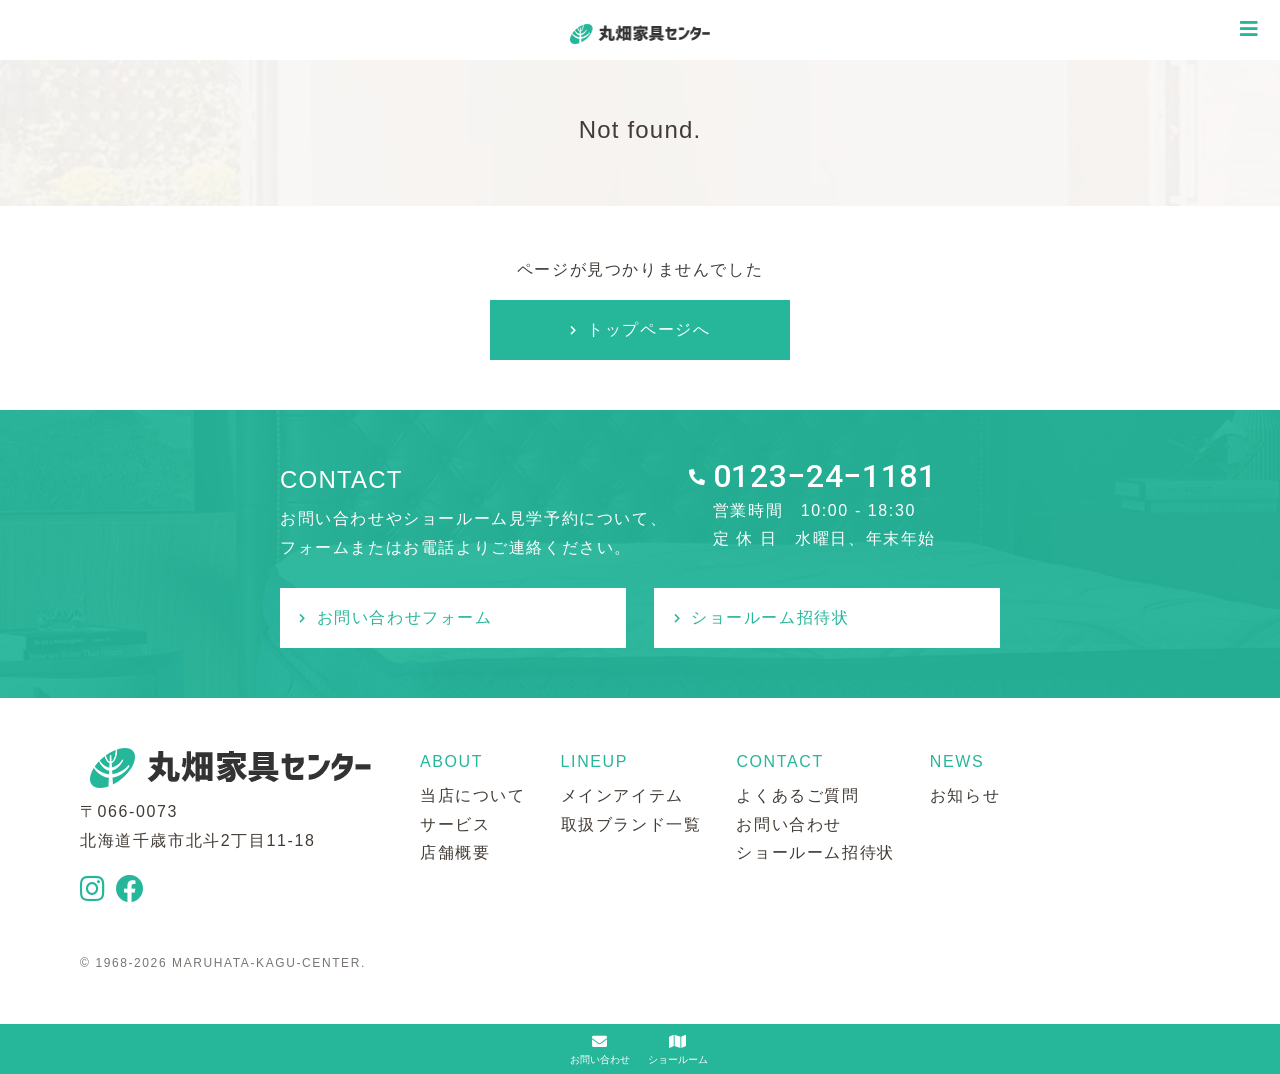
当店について (473, 795)
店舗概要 (455, 852)
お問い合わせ (789, 824)
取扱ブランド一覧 (631, 824)
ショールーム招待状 (770, 617)
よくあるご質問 (797, 795)
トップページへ (648, 329)
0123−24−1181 (825, 476)
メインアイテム (622, 795)
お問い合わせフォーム (405, 617)
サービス (455, 824)
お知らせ (965, 795)
